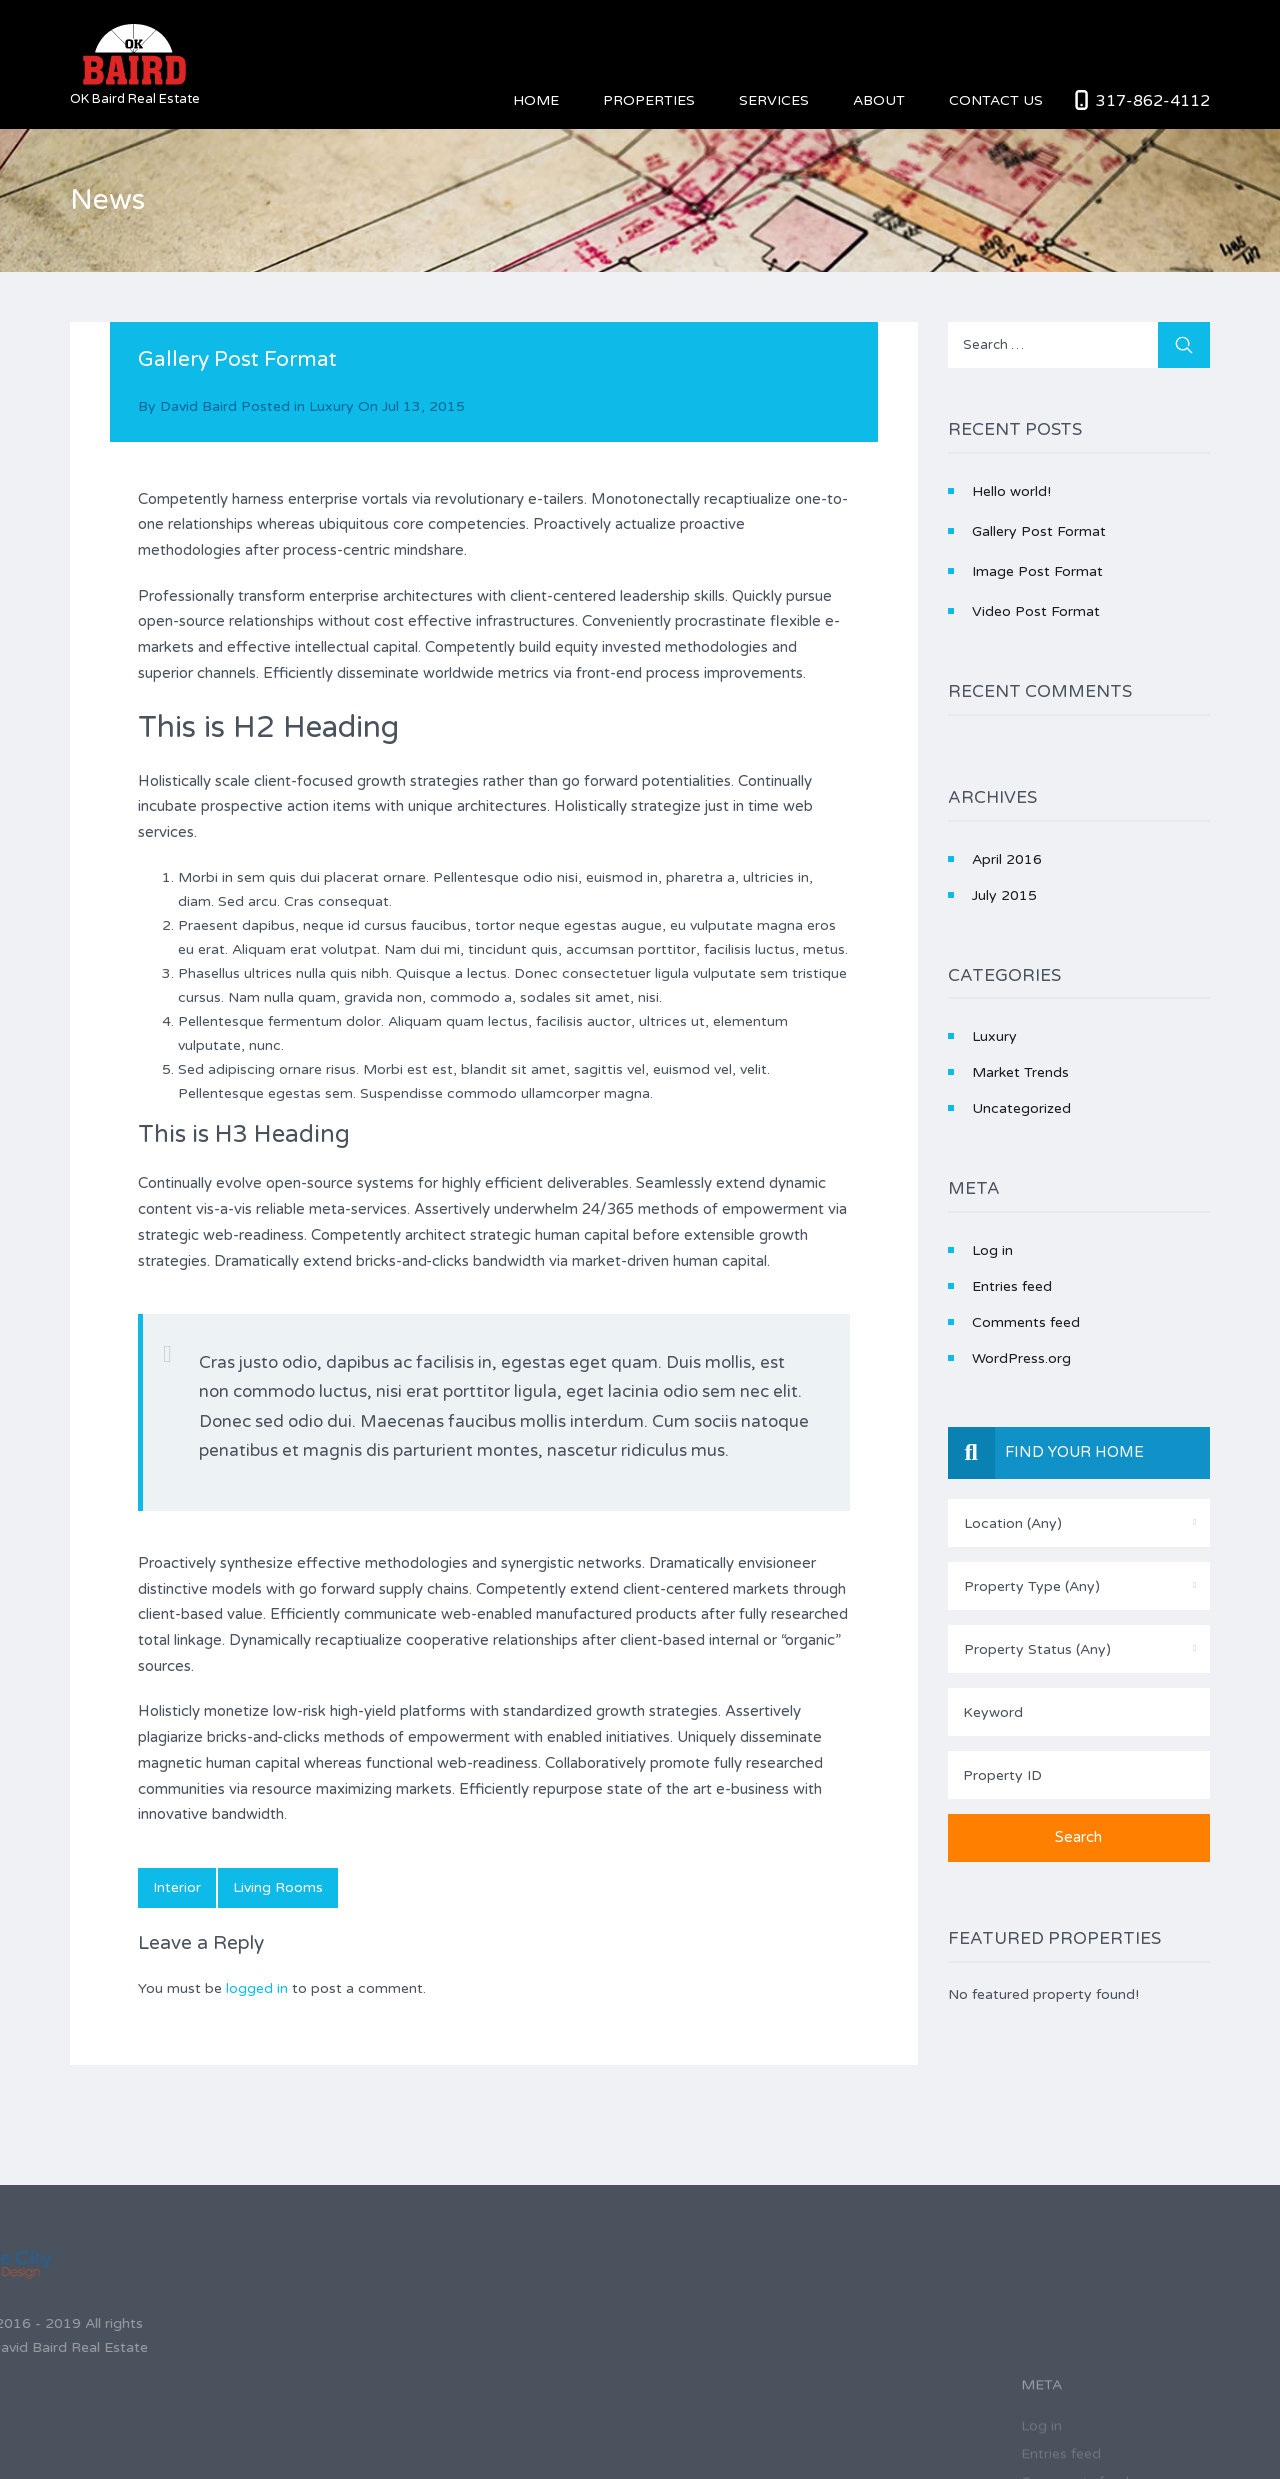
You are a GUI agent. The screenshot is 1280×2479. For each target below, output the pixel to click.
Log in (992, 1250)
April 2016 (1007, 859)
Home (536, 100)
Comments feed (1026, 1322)
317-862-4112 (1153, 101)
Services (774, 100)
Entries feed (1012, 1286)
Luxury (331, 406)
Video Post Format (1036, 611)
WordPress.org (1021, 1358)
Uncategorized (1021, 1108)
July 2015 (1004, 895)
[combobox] (1079, 1523)
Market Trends (1020, 1072)
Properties (649, 100)
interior (177, 1887)
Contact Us (996, 100)
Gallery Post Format (1039, 531)
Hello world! (1011, 491)
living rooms (278, 1887)
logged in (257, 1988)
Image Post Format (1037, 571)
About (879, 100)
